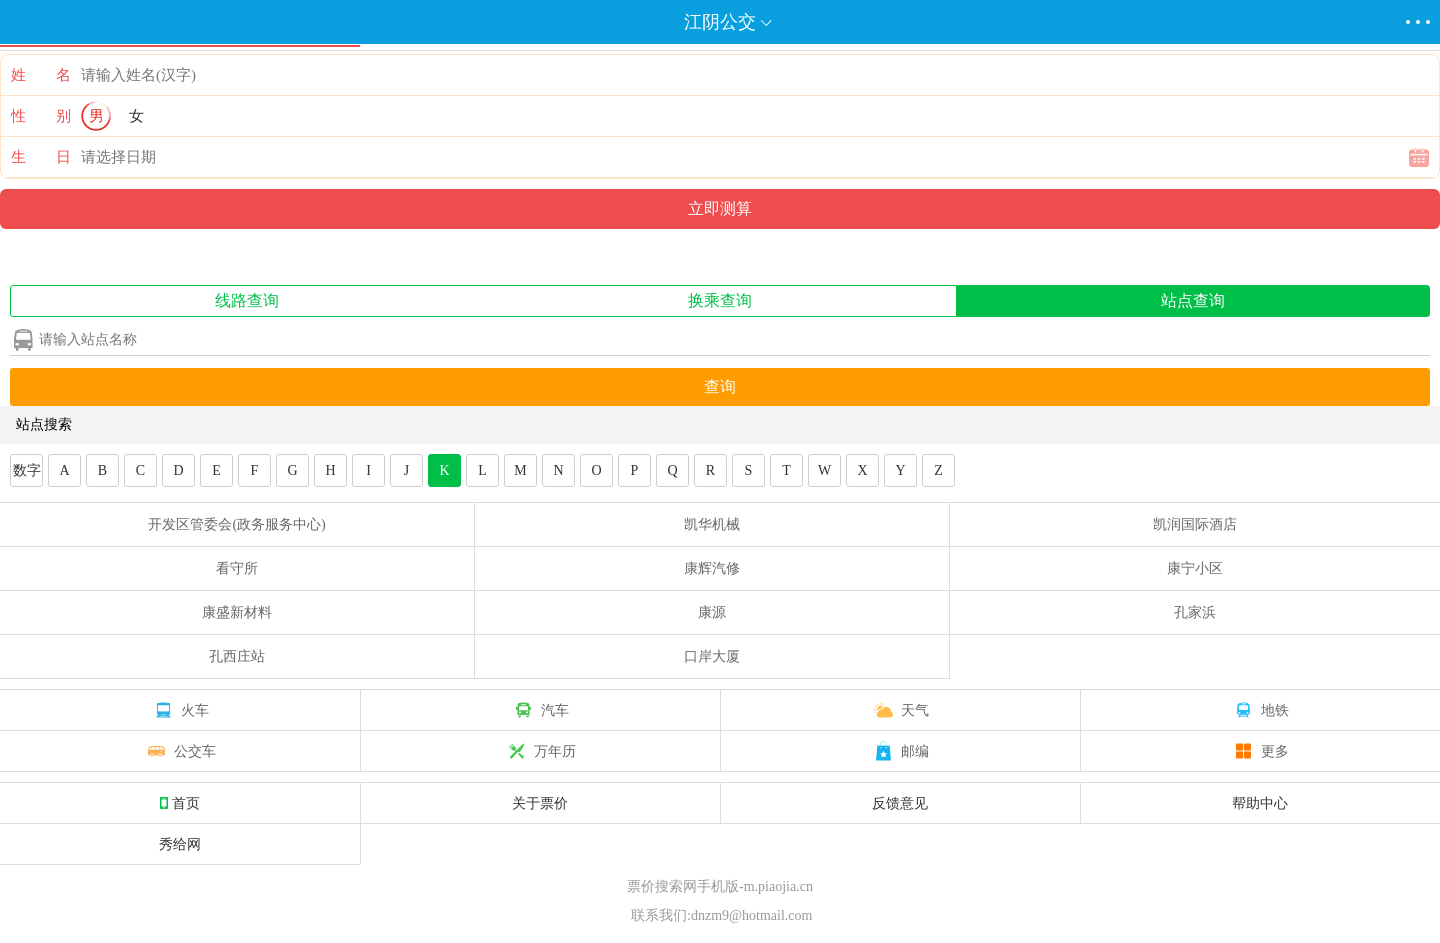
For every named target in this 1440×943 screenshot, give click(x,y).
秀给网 (180, 844)
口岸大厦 (712, 656)
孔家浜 (1195, 612)
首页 (180, 803)
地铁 (1260, 710)
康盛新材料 (237, 612)
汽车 (540, 710)
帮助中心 (1260, 803)
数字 (27, 470)
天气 (900, 710)
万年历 (540, 751)
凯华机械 (712, 524)
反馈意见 (900, 803)
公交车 (180, 751)
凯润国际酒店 (1195, 524)
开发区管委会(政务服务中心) (236, 524)
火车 (180, 710)
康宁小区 (1195, 568)
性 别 (41, 116)
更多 (1260, 751)
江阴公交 (720, 22)
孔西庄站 (237, 656)
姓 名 (41, 75)
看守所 (237, 568)
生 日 (41, 157)
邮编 (900, 751)
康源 (712, 612)
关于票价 (540, 803)
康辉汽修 (712, 568)
